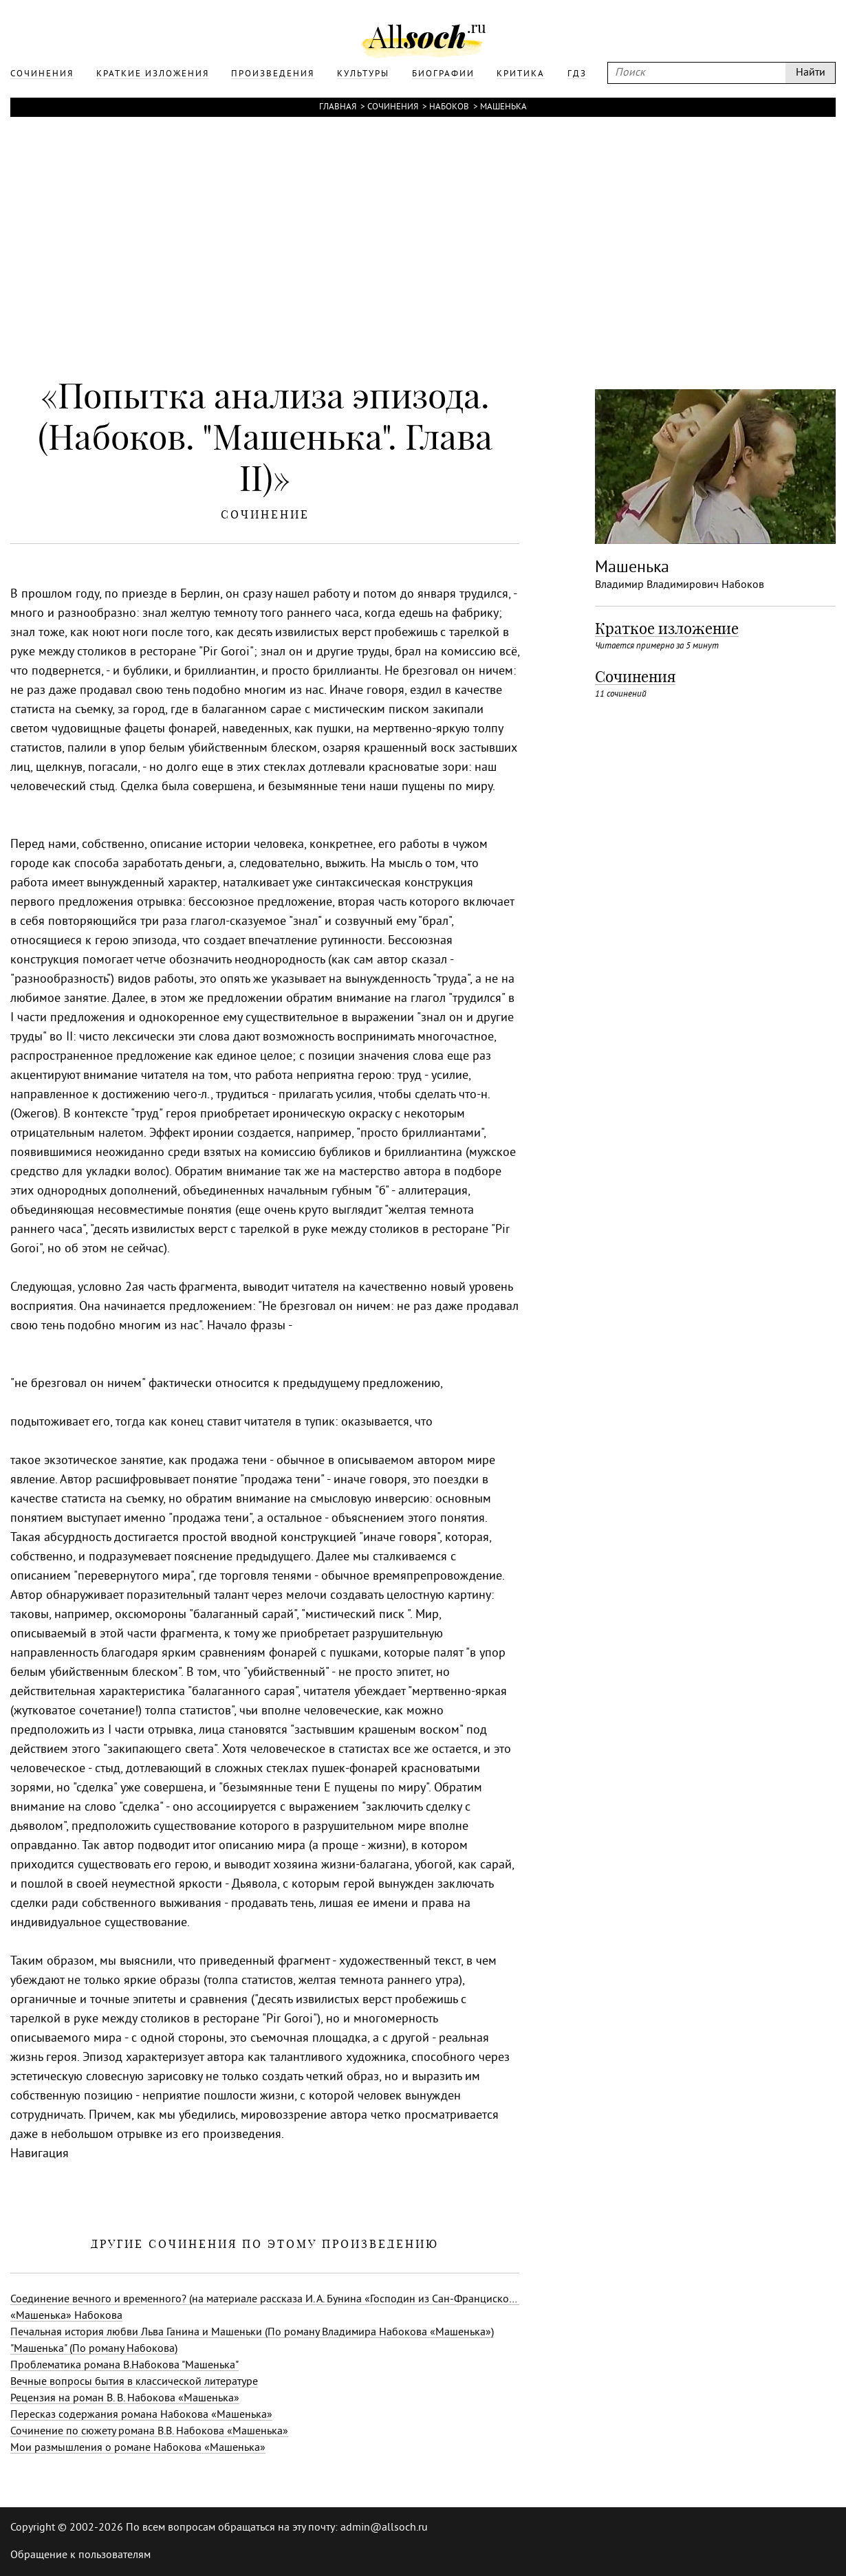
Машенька (503, 107)
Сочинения (392, 107)
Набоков (449, 107)
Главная (337, 107)
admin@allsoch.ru (384, 2528)
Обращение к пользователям (80, 2555)
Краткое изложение (667, 628)
